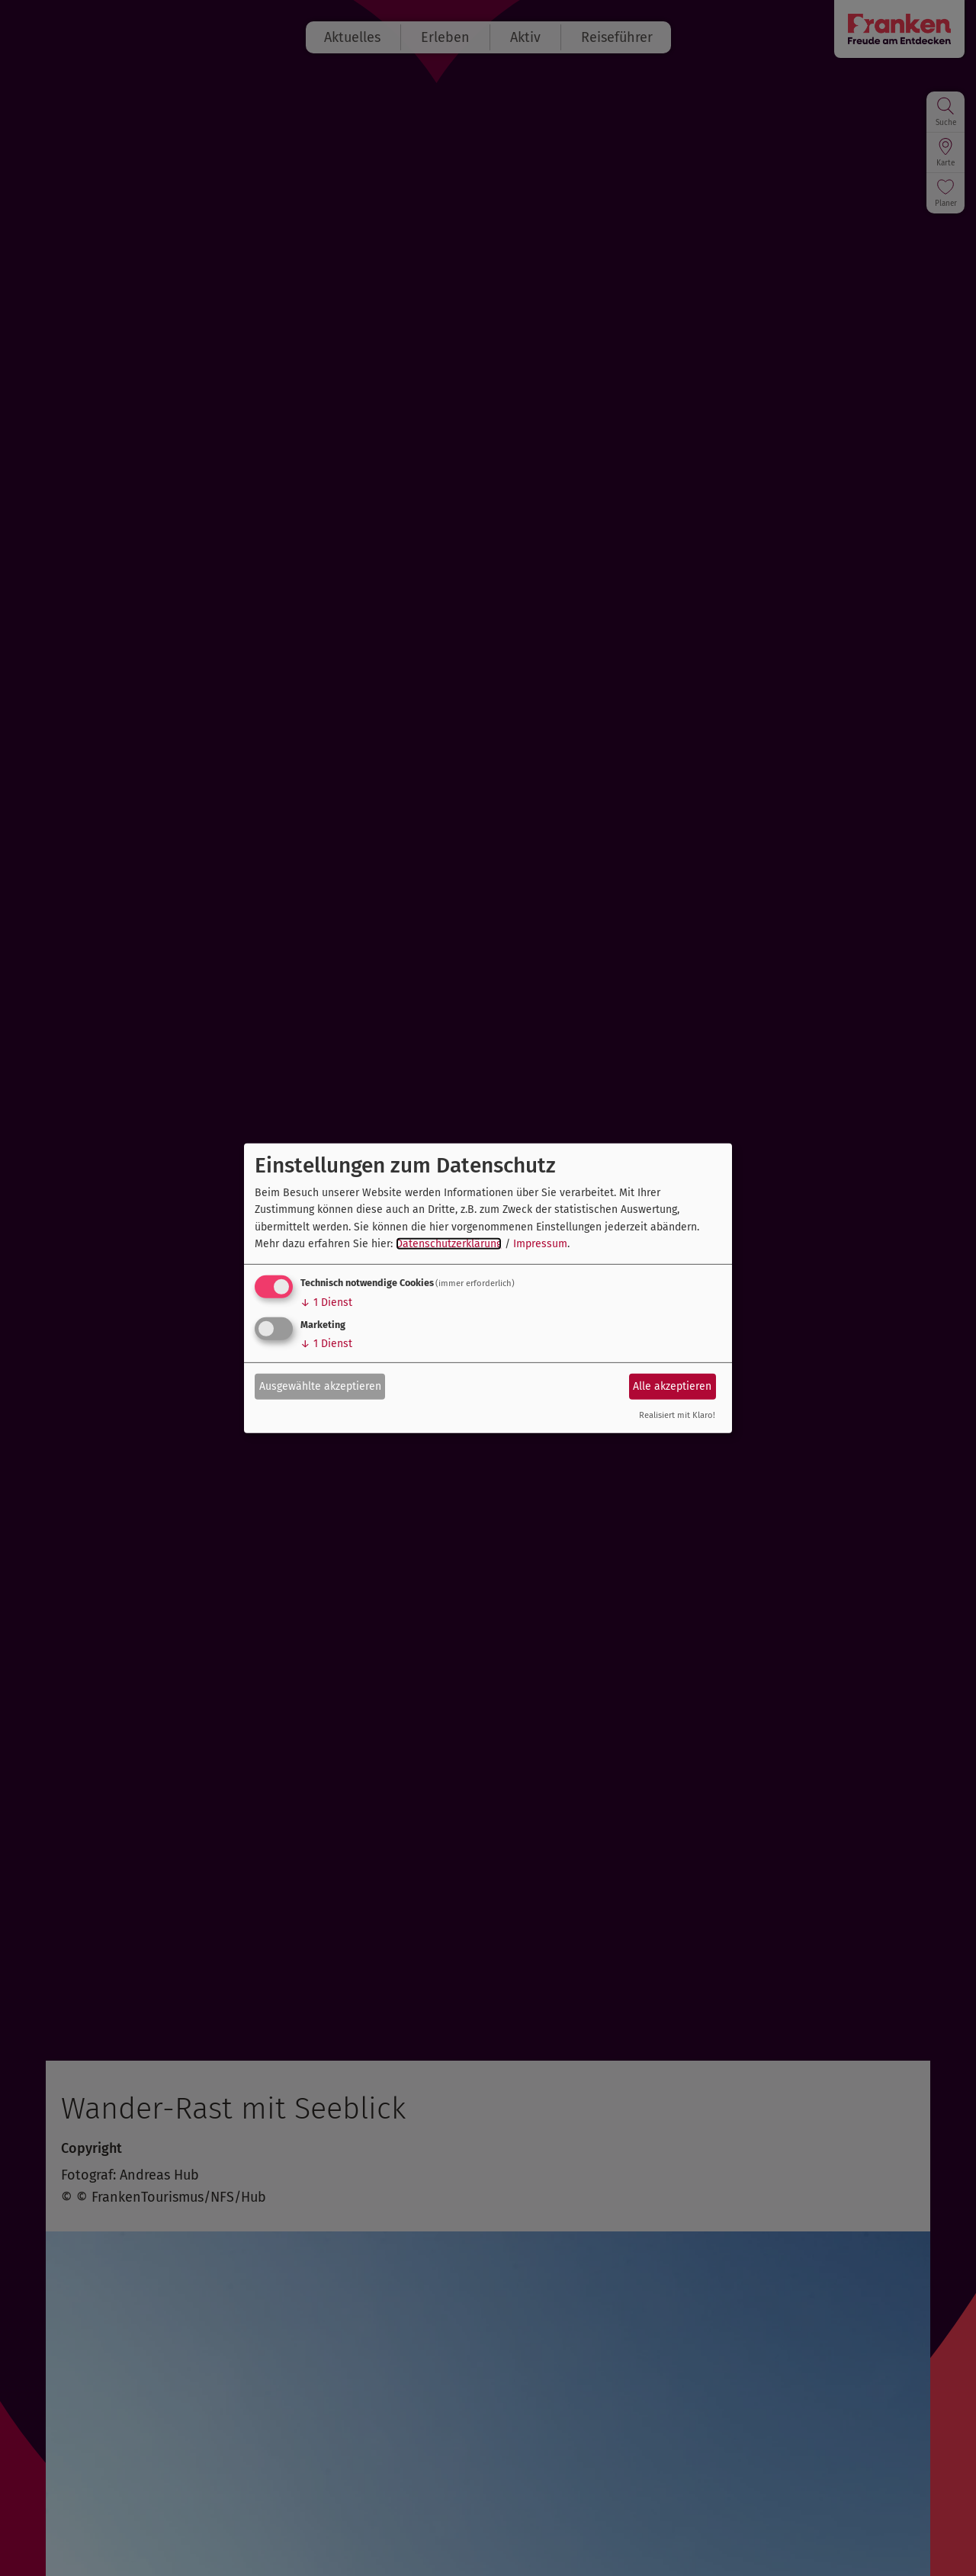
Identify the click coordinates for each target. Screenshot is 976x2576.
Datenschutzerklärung (449, 1243)
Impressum (540, 1243)
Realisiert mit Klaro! (677, 1415)
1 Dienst (326, 1302)
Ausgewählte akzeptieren (320, 1386)
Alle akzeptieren (672, 1386)
